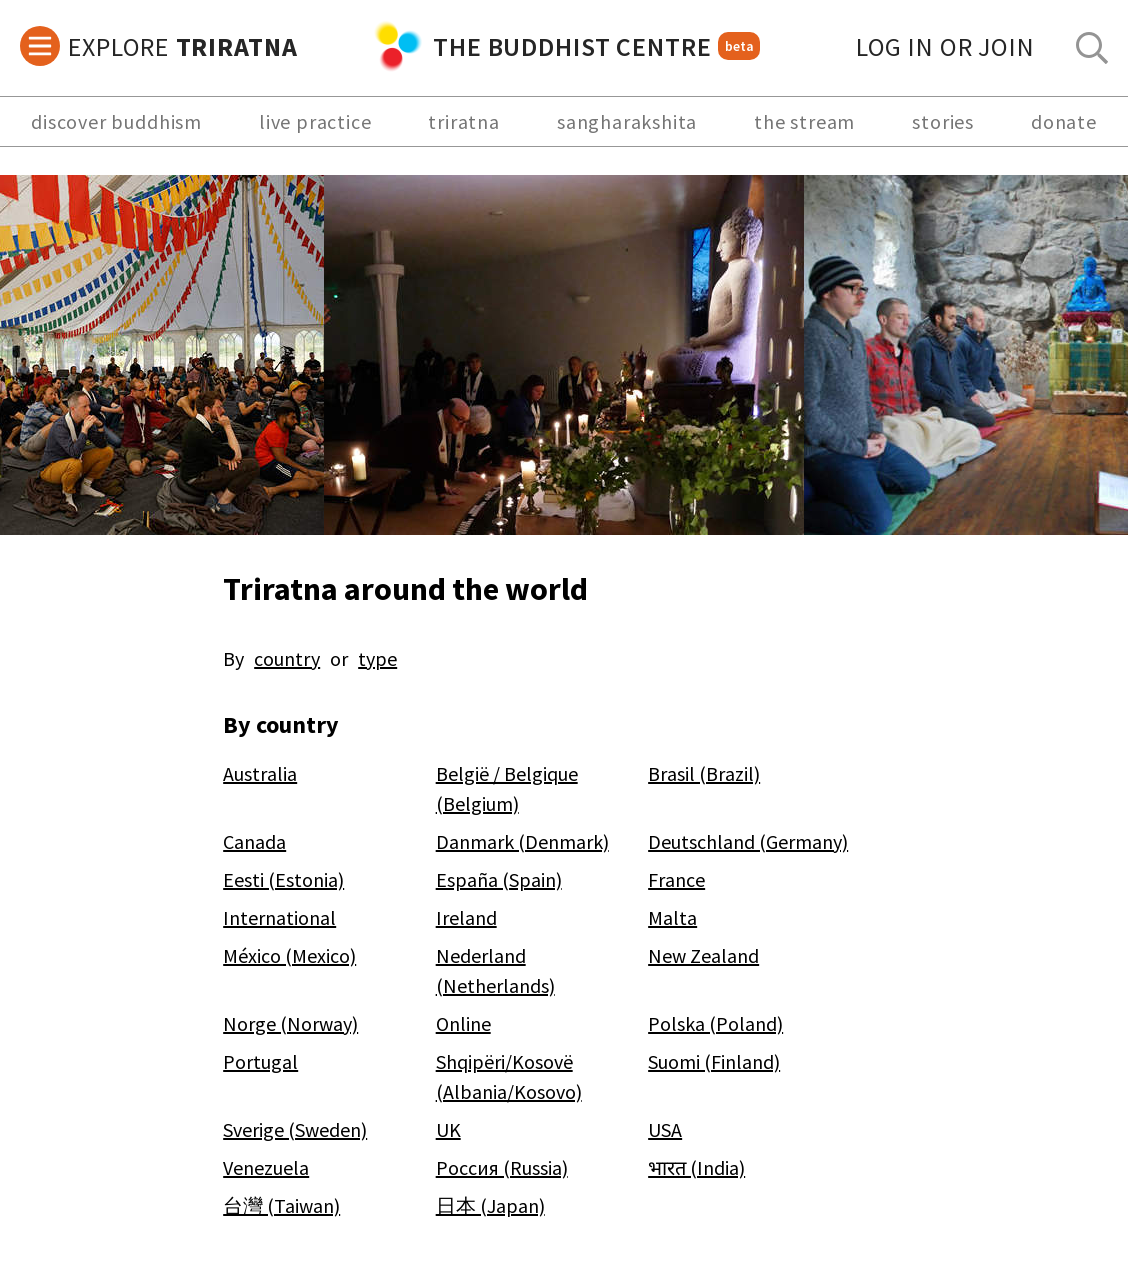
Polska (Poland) (715, 1023)
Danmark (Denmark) (522, 841)
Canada (254, 841)
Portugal (260, 1061)
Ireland (466, 917)
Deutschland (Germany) (748, 841)
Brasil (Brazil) (704, 773)
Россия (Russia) (502, 1167)
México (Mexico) (289, 955)
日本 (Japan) (490, 1205)
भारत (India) (696, 1167)
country (287, 658)
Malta (672, 917)
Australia (260, 773)
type (377, 658)
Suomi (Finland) (714, 1061)
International (279, 917)
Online (463, 1023)
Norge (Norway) (290, 1023)
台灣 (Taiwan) (281, 1205)
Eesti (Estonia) (283, 879)
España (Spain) (499, 879)
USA (665, 1129)
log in (945, 46)
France (676, 879)
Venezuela (266, 1167)
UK (448, 1129)
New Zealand (703, 955)
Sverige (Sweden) (295, 1129)
